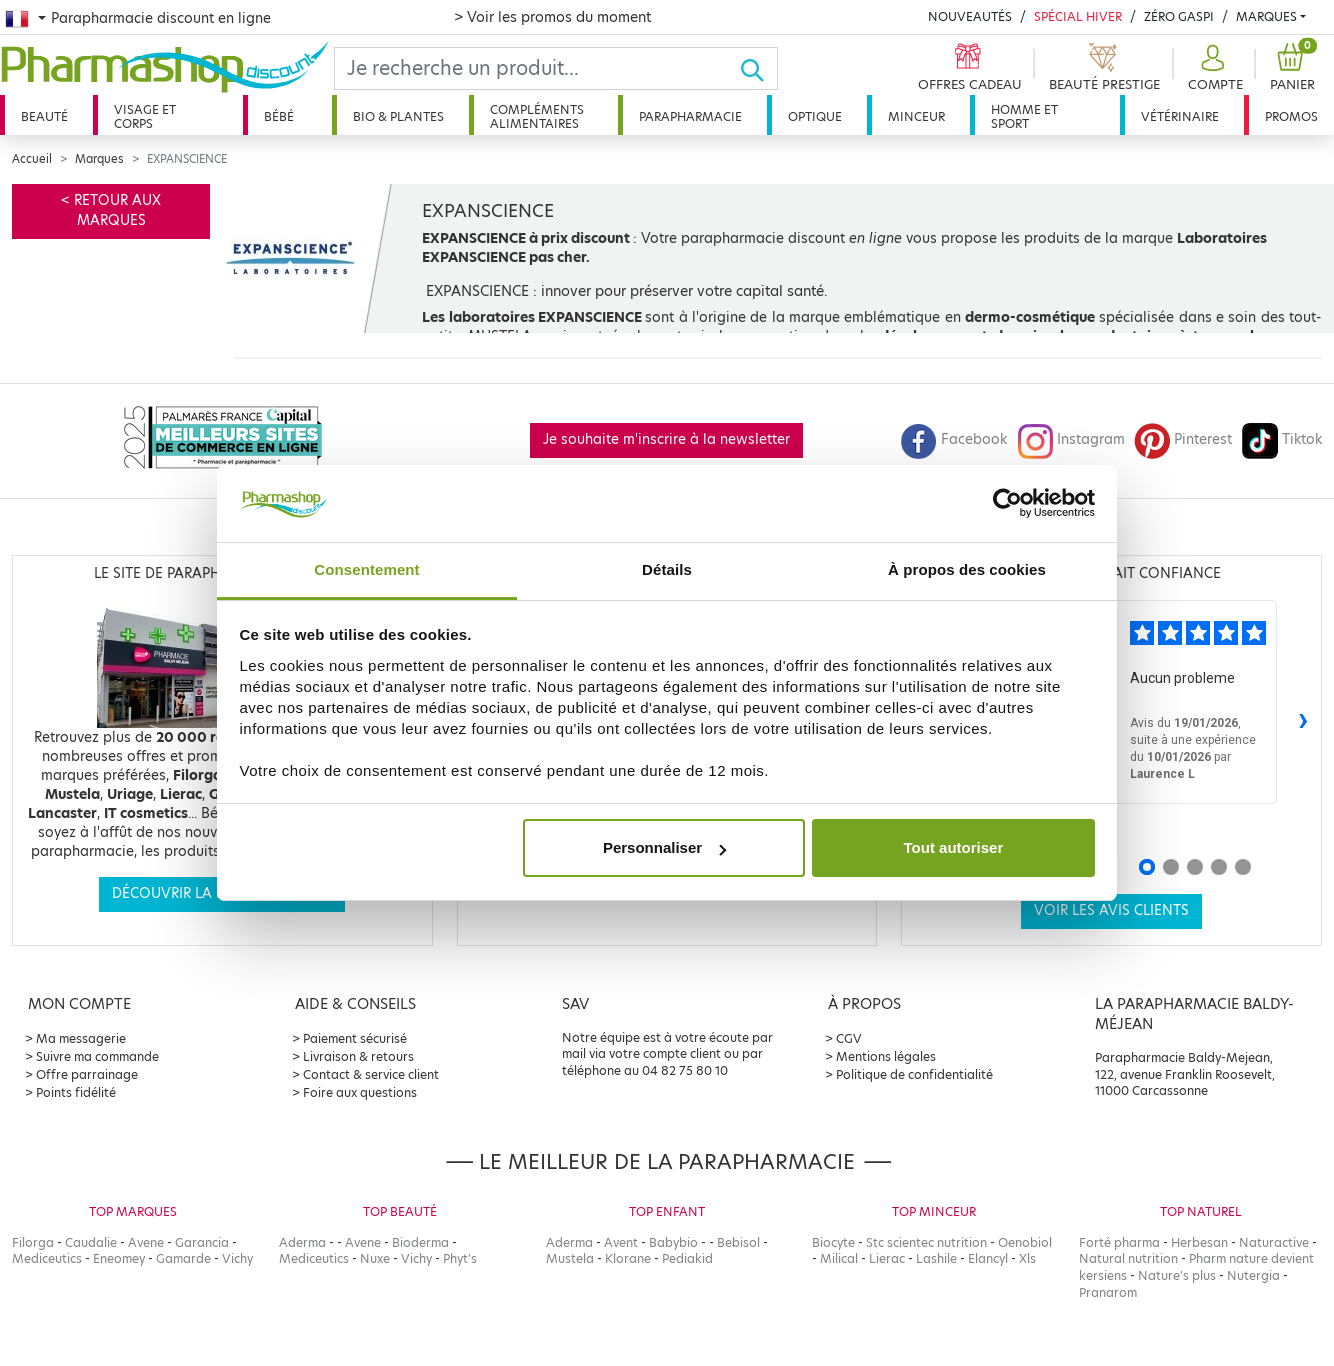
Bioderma (420, 1242)
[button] (1213, 68)
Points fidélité (76, 1092)
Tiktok (1282, 439)
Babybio (673, 1242)
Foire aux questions (360, 1092)
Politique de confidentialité (914, 1074)
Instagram (1071, 439)
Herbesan (1199, 1242)
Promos (1291, 116)
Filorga (33, 1242)
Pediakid (687, 1258)
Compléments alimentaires (537, 116)
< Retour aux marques (111, 210)
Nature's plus (1177, 1275)
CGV (849, 1038)
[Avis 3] (1195, 867)
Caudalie (91, 1242)
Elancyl (988, 1258)
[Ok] (758, 68)
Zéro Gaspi (1179, 16)
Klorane (628, 1258)
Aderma (302, 1242)
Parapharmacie (690, 116)
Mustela (570, 1258)
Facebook (954, 439)
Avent (621, 1242)
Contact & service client (371, 1074)
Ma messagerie (81, 1038)
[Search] (537, 68)
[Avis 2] (1171, 867)
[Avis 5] (1243, 867)
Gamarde (183, 1258)
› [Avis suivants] (1303, 718)
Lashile (936, 1258)
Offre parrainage (87, 1074)
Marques (1266, 16)
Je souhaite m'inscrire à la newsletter (666, 439)
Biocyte (833, 1242)
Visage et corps (145, 116)
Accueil (32, 159)
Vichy (237, 1258)
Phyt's (460, 1258)
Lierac (887, 1258)
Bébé (279, 116)
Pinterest (1183, 439)
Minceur (916, 116)
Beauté (44, 116)
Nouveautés (970, 16)
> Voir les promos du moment (552, 17)
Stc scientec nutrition (926, 1242)
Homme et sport (1024, 116)
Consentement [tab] (366, 569)
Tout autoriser (954, 847)
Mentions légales (886, 1056)
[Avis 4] (1219, 867)
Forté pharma (1119, 1242)
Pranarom (1108, 1292)
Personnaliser (664, 847)
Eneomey (119, 1258)
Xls (1027, 1258)
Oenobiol (1025, 1242)
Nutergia (1253, 1275)
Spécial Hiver (1078, 16)
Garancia (202, 1242)
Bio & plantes (398, 116)
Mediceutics (47, 1258)
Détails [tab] (667, 569)
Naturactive (1274, 1242)
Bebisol (738, 1242)
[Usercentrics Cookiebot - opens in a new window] (1007, 503)
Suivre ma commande (97, 1056)
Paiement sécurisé (355, 1038)
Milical (839, 1258)
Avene (146, 1242)
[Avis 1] (1147, 867)
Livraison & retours (358, 1056)
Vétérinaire (1180, 116)
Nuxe (375, 1258)
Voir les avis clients (1111, 910)
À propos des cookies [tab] (967, 569)
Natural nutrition (1128, 1258)
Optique (815, 116)
